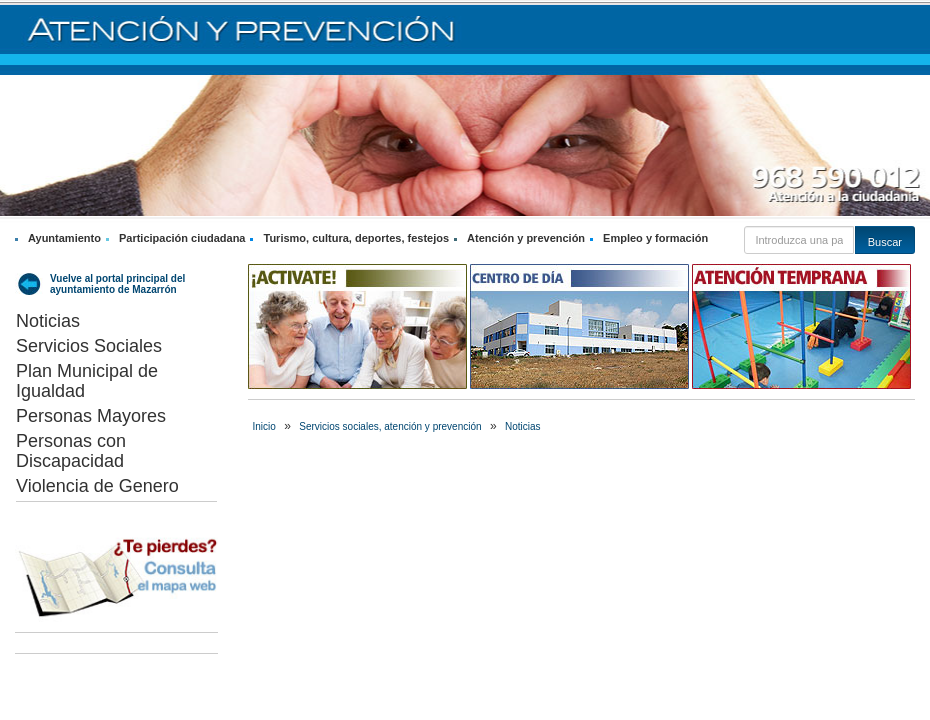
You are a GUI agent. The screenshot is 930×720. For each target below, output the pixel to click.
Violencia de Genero (97, 486)
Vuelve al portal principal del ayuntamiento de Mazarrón (117, 284)
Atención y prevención (526, 238)
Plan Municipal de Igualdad (87, 381)
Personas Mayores (91, 416)
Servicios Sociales (89, 346)
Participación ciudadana (182, 238)
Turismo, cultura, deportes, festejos (356, 238)
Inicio (264, 426)
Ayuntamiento (64, 238)
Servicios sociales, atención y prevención (390, 426)
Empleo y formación (655, 238)
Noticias (48, 321)
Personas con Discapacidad (71, 451)
